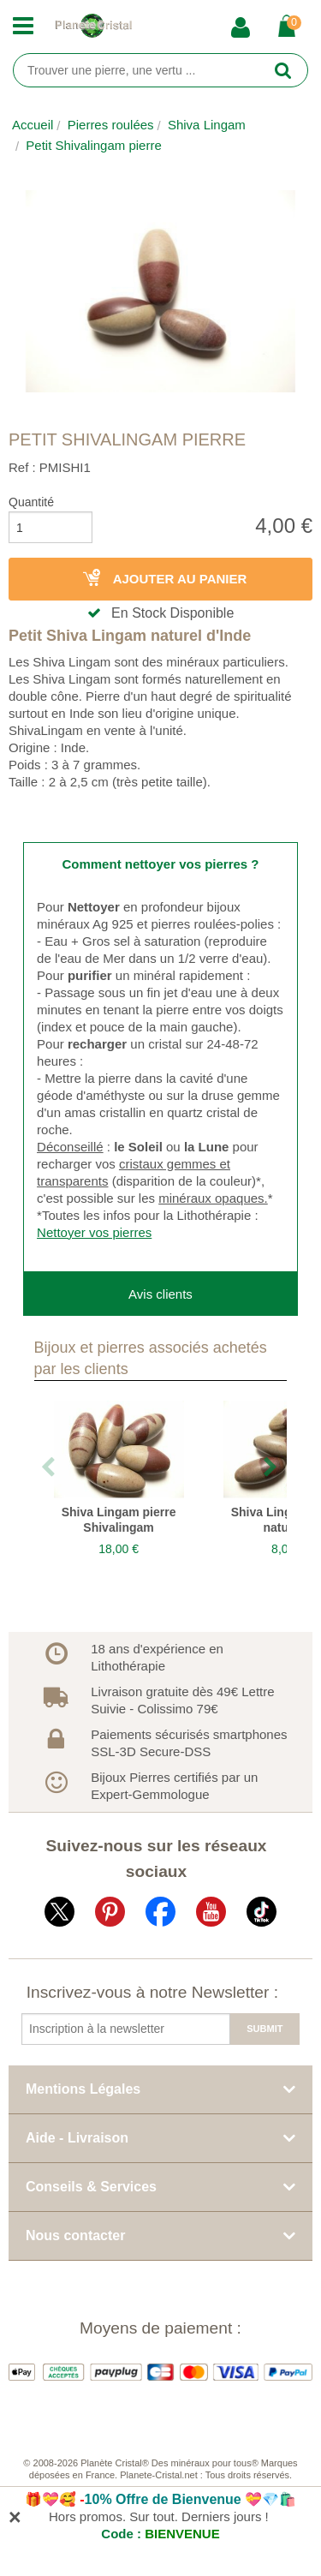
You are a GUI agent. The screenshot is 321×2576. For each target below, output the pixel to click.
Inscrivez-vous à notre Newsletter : (152, 1992)
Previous (49, 1468)
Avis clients (160, 1294)
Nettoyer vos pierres (94, 1232)
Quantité (31, 502)
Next (271, 1468)
